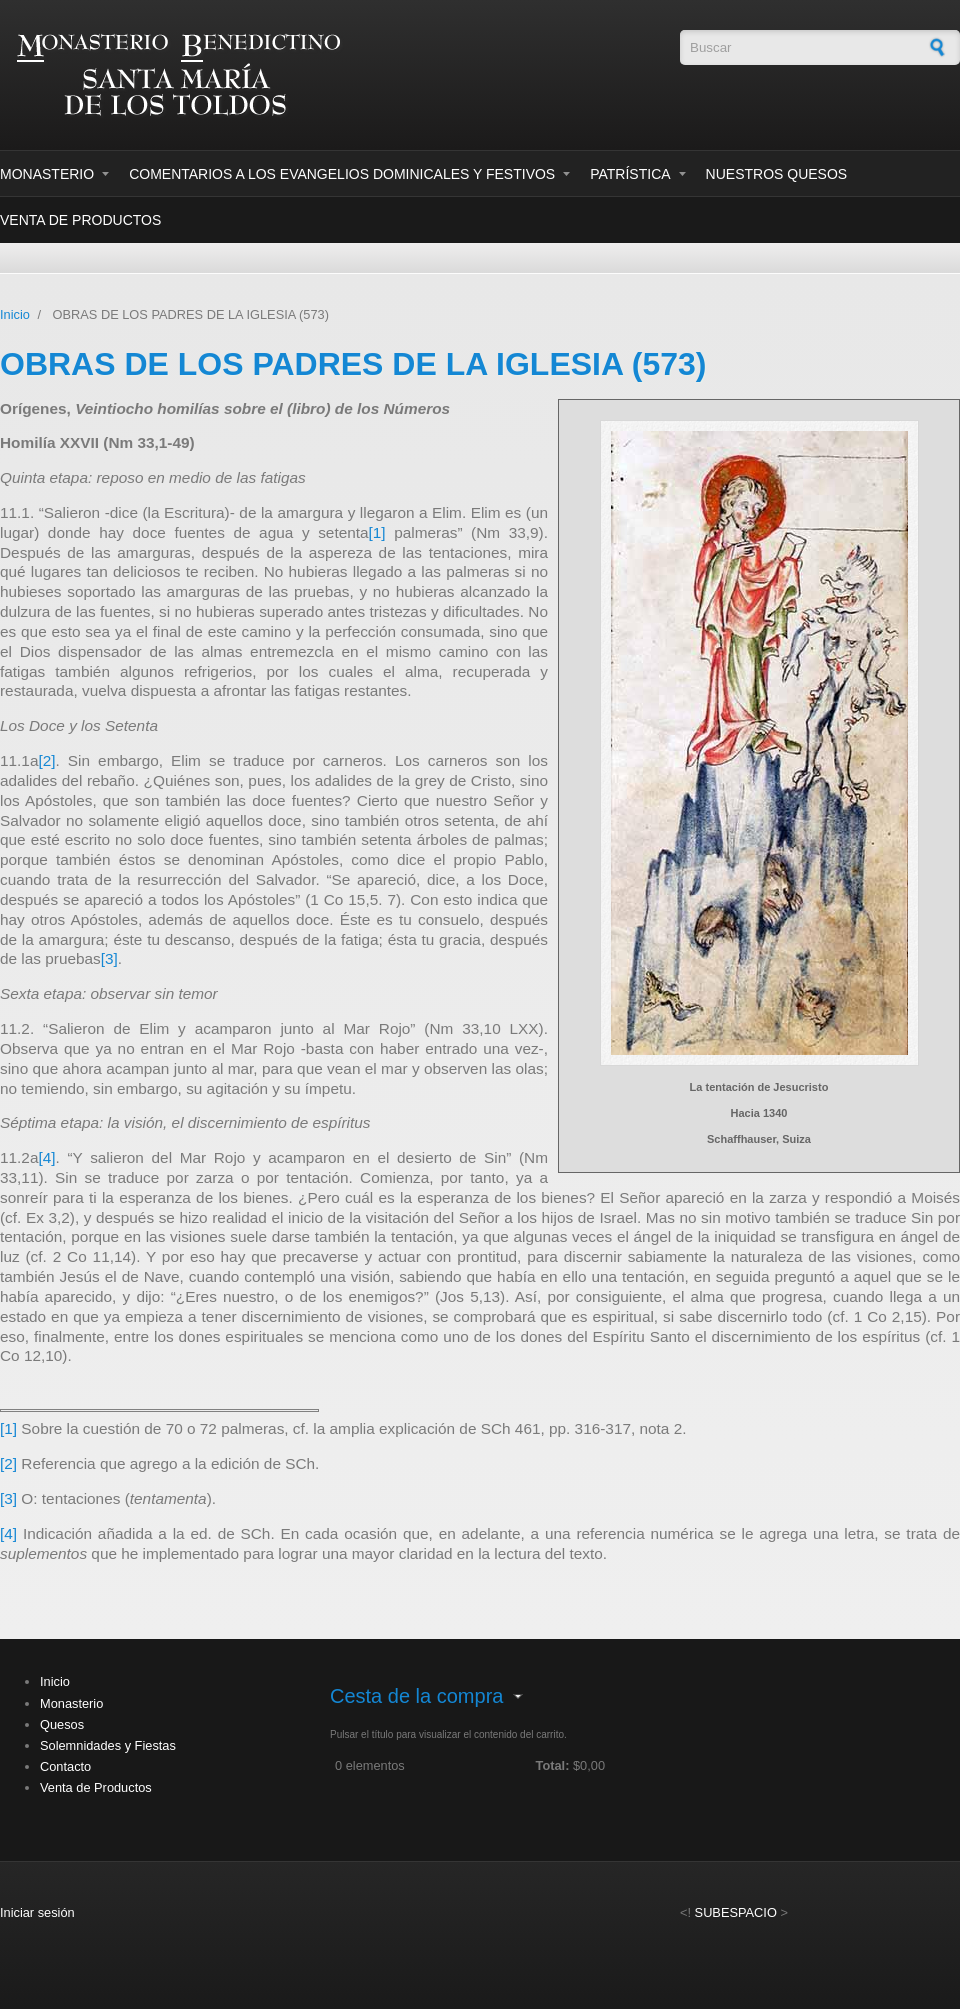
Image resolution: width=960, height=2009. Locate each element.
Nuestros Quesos (777, 174)
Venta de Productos (80, 220)
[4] (46, 1157)
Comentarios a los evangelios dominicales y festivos (342, 174)
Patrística (630, 174)
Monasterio (47, 174)
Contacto (65, 1766)
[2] (46, 760)
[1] (377, 532)
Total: (553, 1765)
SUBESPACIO (736, 1912)
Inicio (15, 314)
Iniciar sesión (37, 1912)
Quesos (62, 1724)
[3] (109, 958)
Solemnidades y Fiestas (108, 1745)
